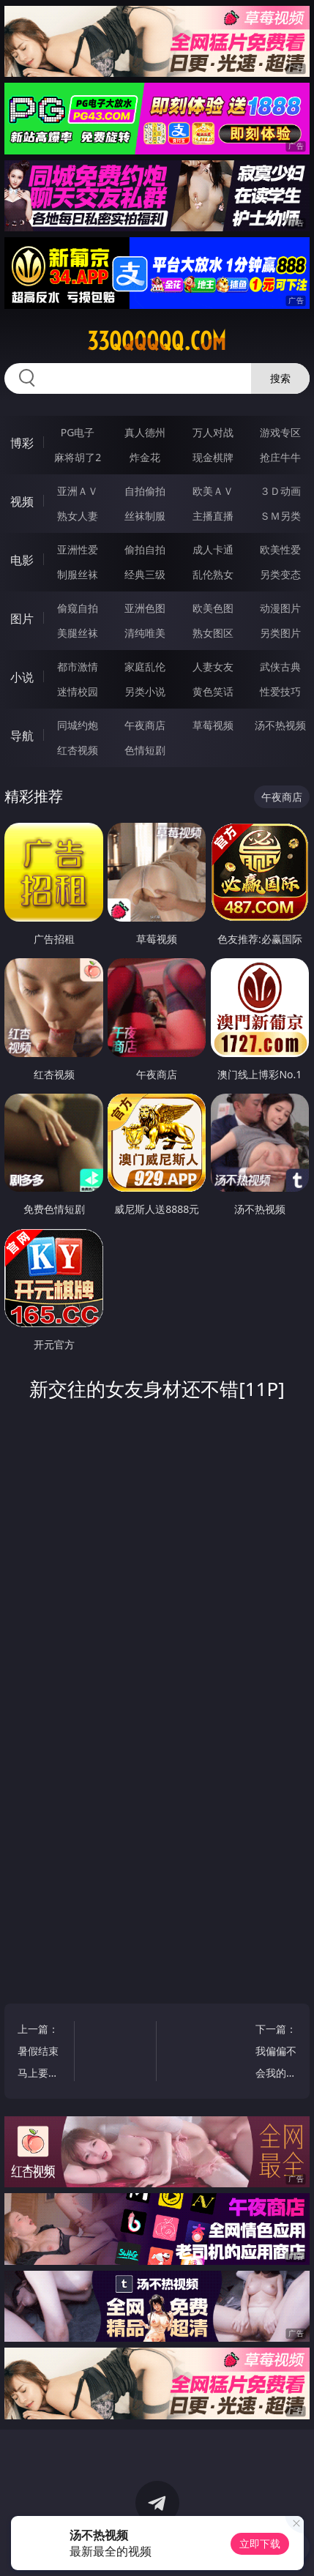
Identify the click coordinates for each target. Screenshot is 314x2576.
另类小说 (144, 691)
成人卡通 (212, 549)
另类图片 (280, 633)
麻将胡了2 (77, 457)
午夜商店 (144, 725)
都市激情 (77, 666)
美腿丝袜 (77, 633)
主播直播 (212, 516)
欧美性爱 (280, 549)
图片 (22, 619)
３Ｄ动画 (280, 491)
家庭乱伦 (144, 666)
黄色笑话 (212, 691)
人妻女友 (212, 666)
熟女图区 (212, 633)
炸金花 (145, 457)
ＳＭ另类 (280, 516)
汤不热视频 (280, 725)
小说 (22, 677)
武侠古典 (280, 666)
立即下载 (259, 2543)
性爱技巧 (280, 691)
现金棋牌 (212, 457)
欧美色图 (212, 608)
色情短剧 (144, 750)
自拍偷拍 (144, 491)
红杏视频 (77, 750)
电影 (22, 560)
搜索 (280, 378)
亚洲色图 (144, 608)
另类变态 (280, 574)
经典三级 (144, 574)
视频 (22, 501)
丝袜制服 (144, 516)
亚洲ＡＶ (77, 491)
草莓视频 (212, 725)
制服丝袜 (77, 574)
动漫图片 (280, 608)
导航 (22, 736)
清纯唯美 (144, 633)
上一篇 (42, 2053)
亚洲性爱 (77, 549)
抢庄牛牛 (280, 457)
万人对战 (212, 432)
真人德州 (144, 432)
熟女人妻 (77, 516)
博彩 (22, 443)
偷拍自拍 (144, 549)
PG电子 (78, 432)
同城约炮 (77, 725)
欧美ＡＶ (212, 491)
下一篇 (271, 2053)
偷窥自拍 (77, 608)
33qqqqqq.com (156, 341)
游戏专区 (280, 432)
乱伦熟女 (212, 574)
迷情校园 (77, 691)
